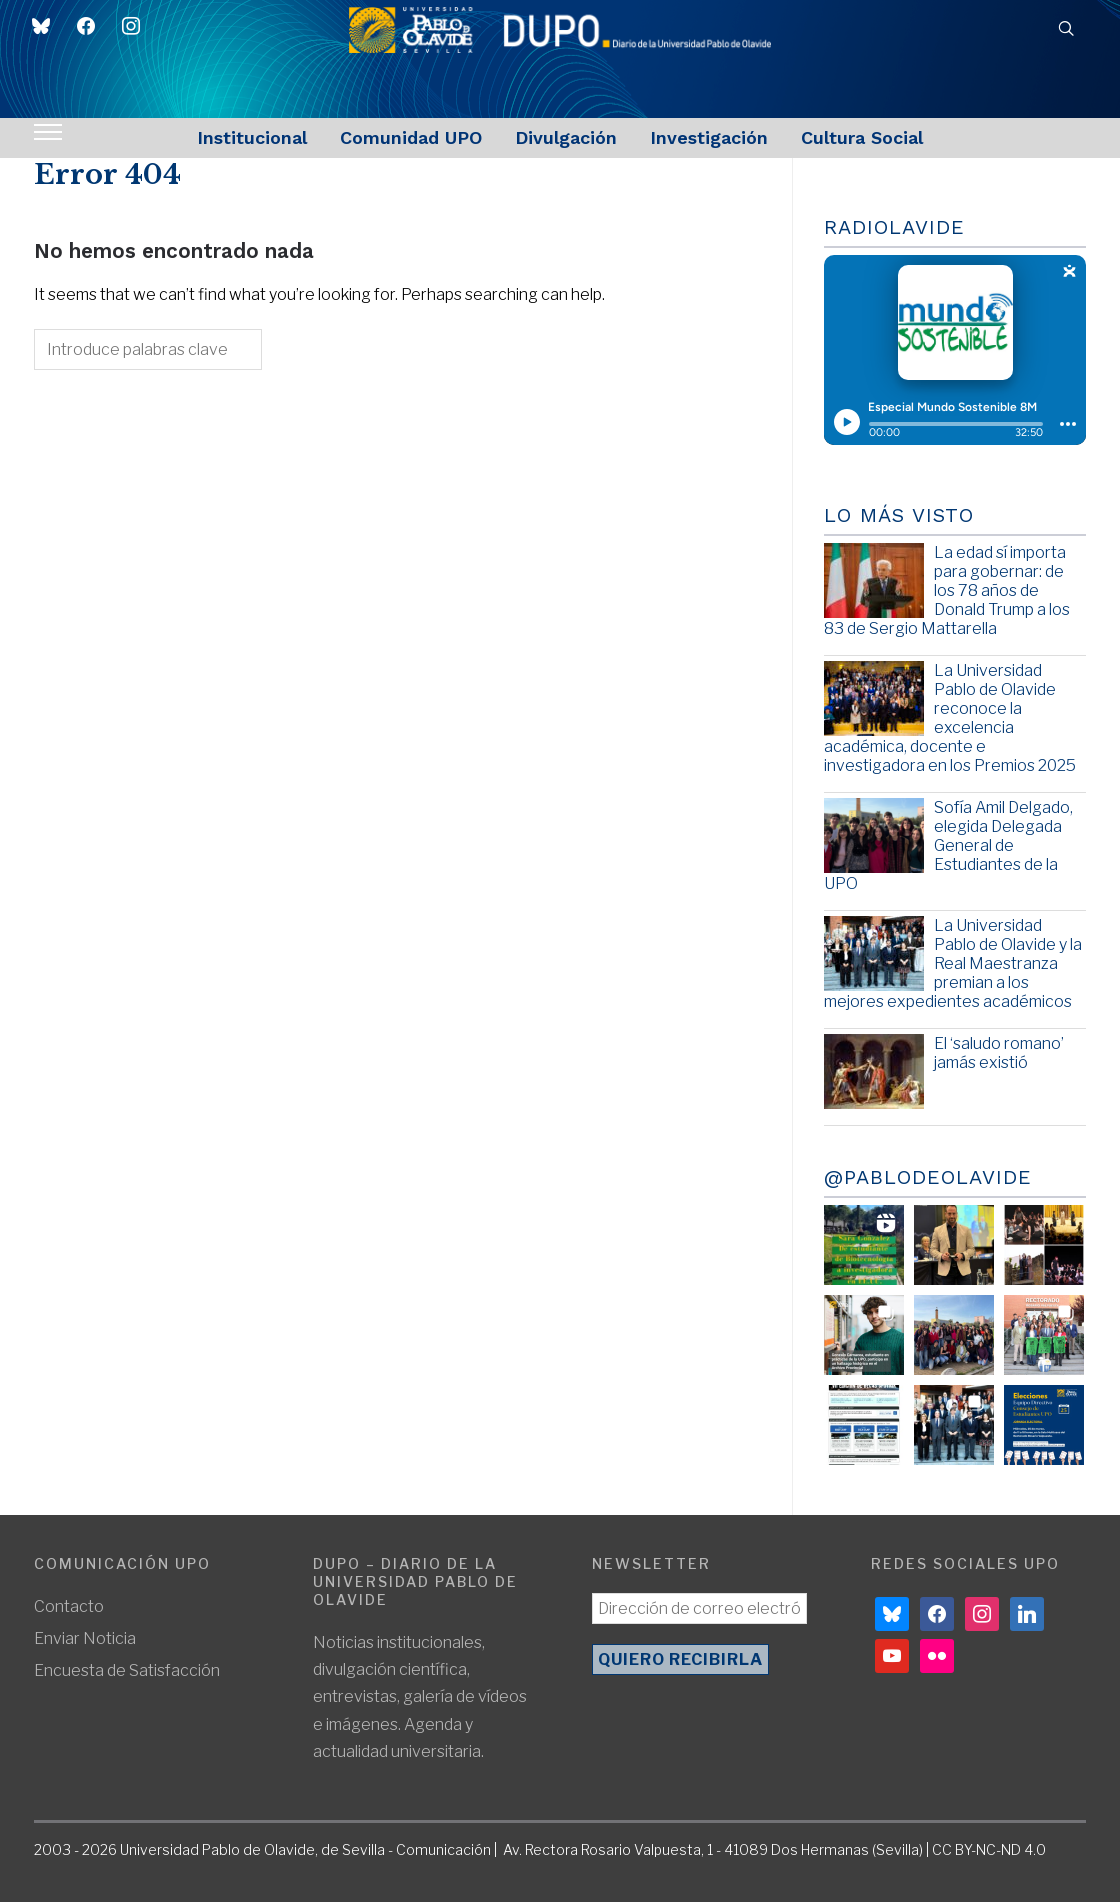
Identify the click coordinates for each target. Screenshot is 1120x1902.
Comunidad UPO (411, 137)
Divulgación (566, 137)
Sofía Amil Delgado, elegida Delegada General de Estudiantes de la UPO (948, 846)
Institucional (252, 137)
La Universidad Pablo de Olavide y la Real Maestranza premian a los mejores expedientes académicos (953, 964)
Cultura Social (862, 137)
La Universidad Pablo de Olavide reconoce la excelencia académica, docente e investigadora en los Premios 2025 (950, 718)
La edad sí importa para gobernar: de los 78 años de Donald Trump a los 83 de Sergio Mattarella (947, 591)
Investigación (709, 137)
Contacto (69, 1606)
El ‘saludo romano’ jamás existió (999, 1053)
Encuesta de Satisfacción (127, 1670)
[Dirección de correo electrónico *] (700, 1608)
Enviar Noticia (85, 1638)
